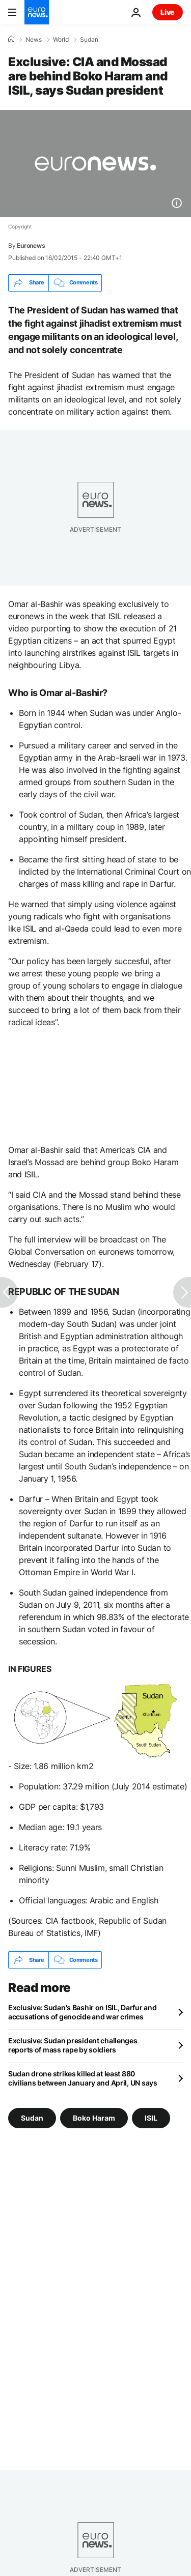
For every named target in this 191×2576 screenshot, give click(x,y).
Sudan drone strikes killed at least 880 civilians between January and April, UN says (82, 2078)
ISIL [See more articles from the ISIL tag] (151, 2118)
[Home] (11, 39)
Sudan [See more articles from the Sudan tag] (32, 2118)
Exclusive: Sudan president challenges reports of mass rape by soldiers (73, 2045)
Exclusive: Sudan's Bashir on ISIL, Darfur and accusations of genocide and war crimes (82, 2012)
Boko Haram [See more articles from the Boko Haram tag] (94, 2118)
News (33, 40)
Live (167, 12)
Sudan (89, 40)
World (61, 40)
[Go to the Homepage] (36, 12)
